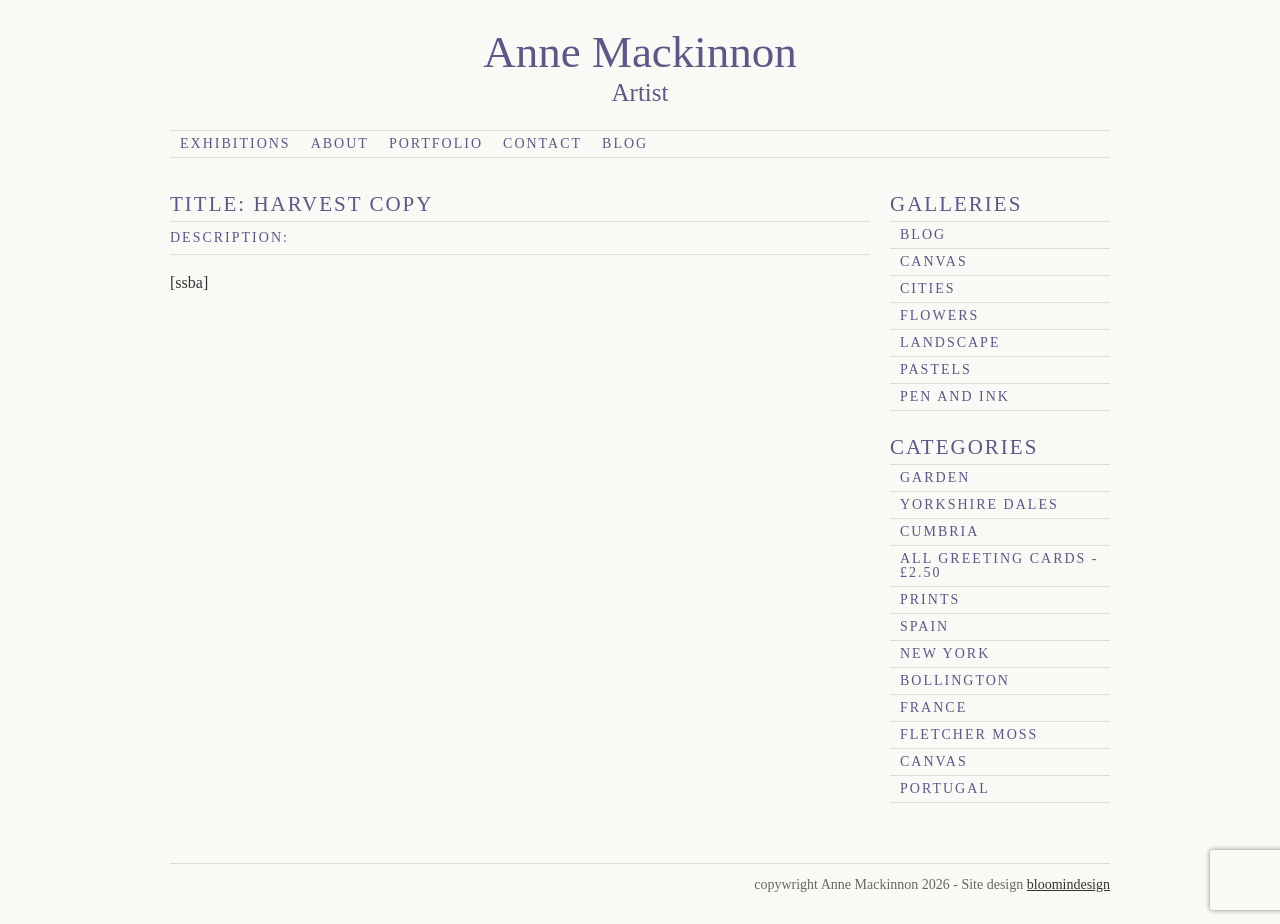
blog (923, 234)
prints (930, 599)
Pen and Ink (955, 396)
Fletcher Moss (969, 734)
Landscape (950, 342)
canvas (934, 261)
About (340, 143)
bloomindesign (1068, 884)
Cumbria (939, 531)
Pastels (936, 369)
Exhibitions (235, 143)
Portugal (945, 788)
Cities (928, 288)
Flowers (939, 315)
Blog (625, 143)
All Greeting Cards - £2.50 (999, 565)
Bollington (955, 680)
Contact (542, 143)
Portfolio (436, 143)
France (933, 707)
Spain (924, 626)
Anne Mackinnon (640, 52)
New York (945, 653)
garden (935, 477)
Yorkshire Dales (979, 504)
